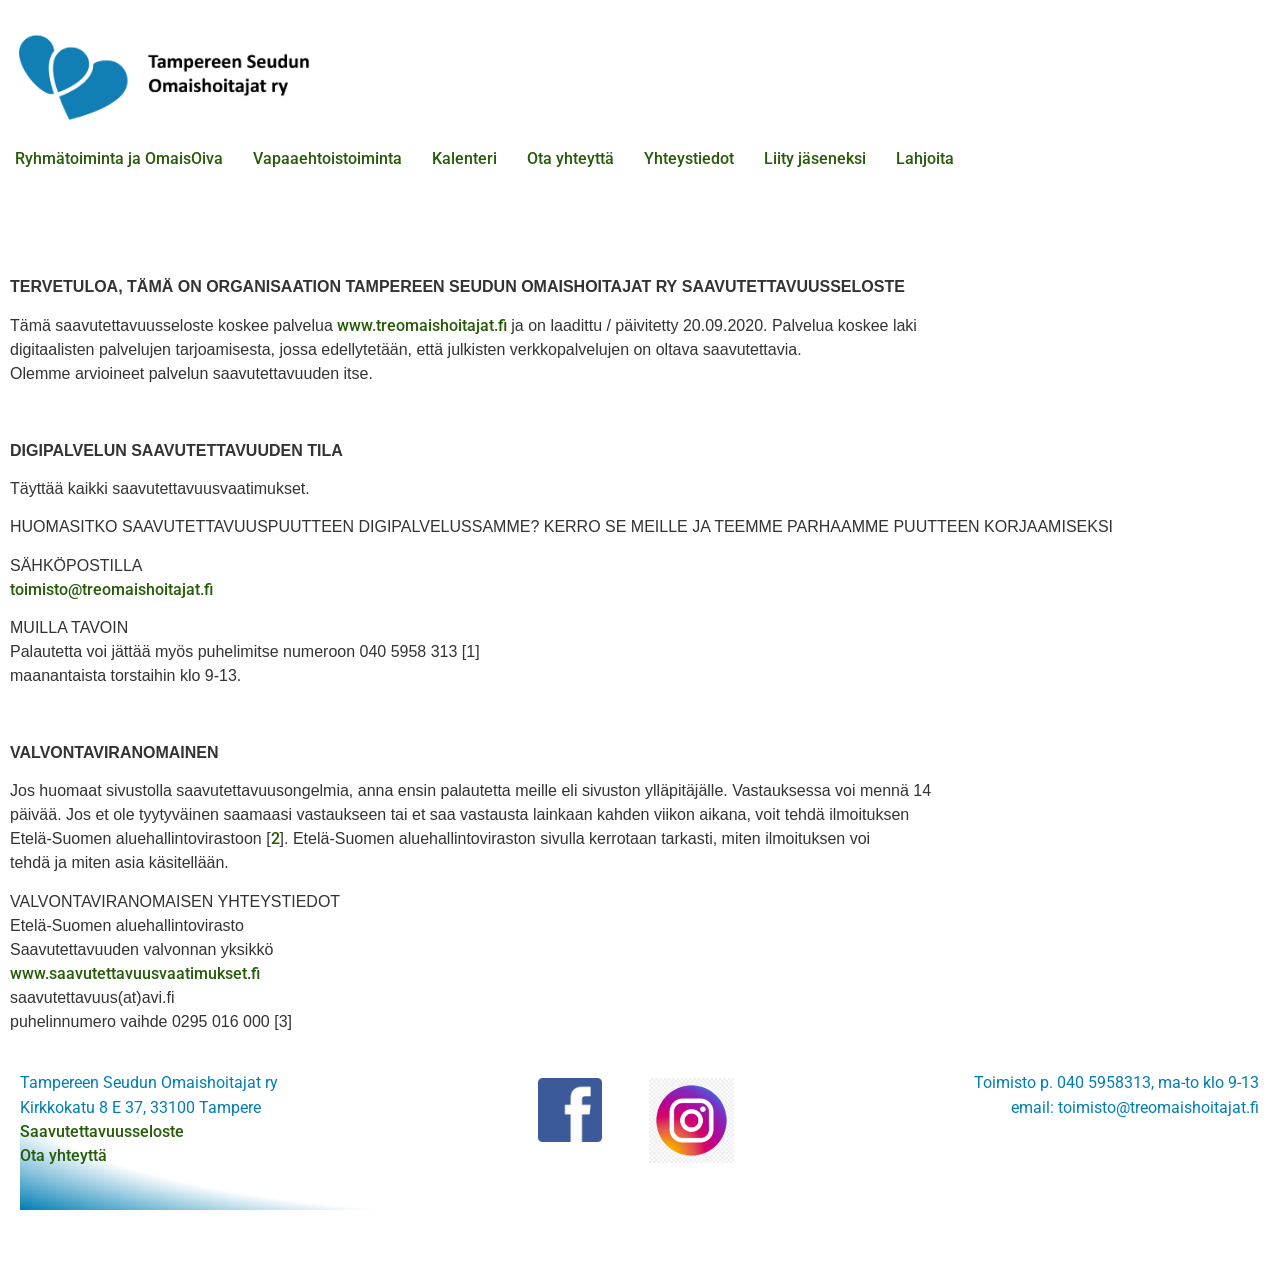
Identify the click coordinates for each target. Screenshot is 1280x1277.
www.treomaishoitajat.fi (424, 325)
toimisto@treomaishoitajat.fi (111, 589)
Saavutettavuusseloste (102, 1131)
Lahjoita (925, 158)
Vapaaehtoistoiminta (327, 158)
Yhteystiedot (689, 158)
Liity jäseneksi (815, 158)
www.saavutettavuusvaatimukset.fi (135, 973)
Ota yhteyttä (570, 158)
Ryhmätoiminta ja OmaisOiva (119, 158)
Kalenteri (464, 158)
